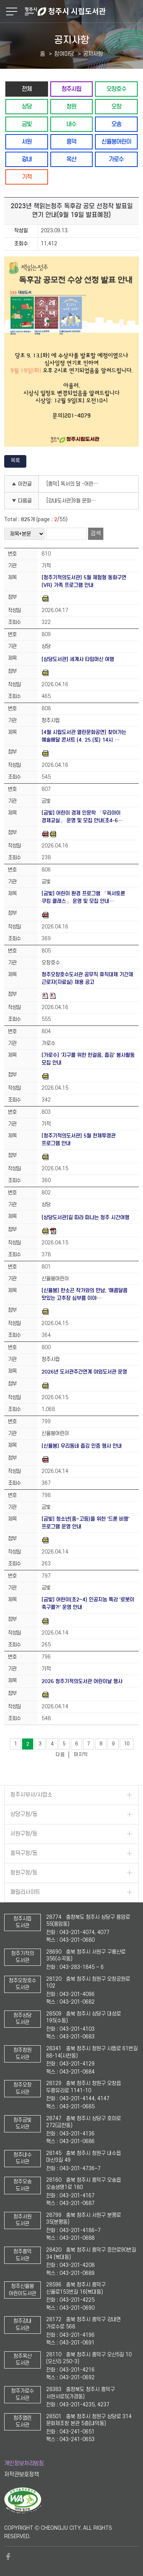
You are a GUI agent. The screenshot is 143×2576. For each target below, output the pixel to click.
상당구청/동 (23, 1814)
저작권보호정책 (21, 2474)
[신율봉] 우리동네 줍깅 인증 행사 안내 (82, 1446)
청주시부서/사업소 (31, 1795)
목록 (15, 460)
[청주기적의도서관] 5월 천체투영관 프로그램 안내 (79, 1139)
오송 (116, 124)
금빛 (27, 124)
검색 (96, 533)
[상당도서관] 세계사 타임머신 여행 (78, 659)
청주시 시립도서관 (83, 11)
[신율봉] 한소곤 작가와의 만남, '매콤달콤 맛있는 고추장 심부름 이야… (84, 1294)
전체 (27, 88)
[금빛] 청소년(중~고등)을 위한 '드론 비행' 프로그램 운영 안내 (85, 1523)
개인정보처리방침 (24, 2463)
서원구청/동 (23, 1834)
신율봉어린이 (116, 141)
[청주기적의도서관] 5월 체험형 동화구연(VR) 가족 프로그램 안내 (84, 581)
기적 (27, 176)
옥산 (71, 159)
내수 (71, 124)
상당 (27, 106)
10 (126, 1743)
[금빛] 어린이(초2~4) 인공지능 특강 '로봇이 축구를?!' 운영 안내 (88, 1603)
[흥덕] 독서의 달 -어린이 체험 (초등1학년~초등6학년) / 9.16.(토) (75, 484)
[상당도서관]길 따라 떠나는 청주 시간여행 (85, 1217)
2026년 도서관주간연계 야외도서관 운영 (84, 1372)
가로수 (116, 159)
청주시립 (71, 88)
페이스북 (8, 2556)
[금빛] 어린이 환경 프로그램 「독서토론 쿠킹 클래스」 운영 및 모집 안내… (83, 897)
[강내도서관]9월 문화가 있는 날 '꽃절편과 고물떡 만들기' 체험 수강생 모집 (75, 501)
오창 (116, 106)
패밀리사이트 (25, 1892)
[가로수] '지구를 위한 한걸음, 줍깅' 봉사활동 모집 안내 (88, 1059)
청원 (71, 106)
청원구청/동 (23, 1873)
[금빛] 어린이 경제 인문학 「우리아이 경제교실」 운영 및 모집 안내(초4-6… (82, 817)
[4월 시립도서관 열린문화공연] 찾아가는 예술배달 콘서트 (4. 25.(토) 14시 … (84, 736)
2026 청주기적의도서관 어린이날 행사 (82, 1681)
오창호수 (116, 88)
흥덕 (71, 141)
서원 (27, 141)
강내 (27, 159)
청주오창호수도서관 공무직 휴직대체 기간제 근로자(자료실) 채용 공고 (87, 978)
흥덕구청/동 (23, 1853)
